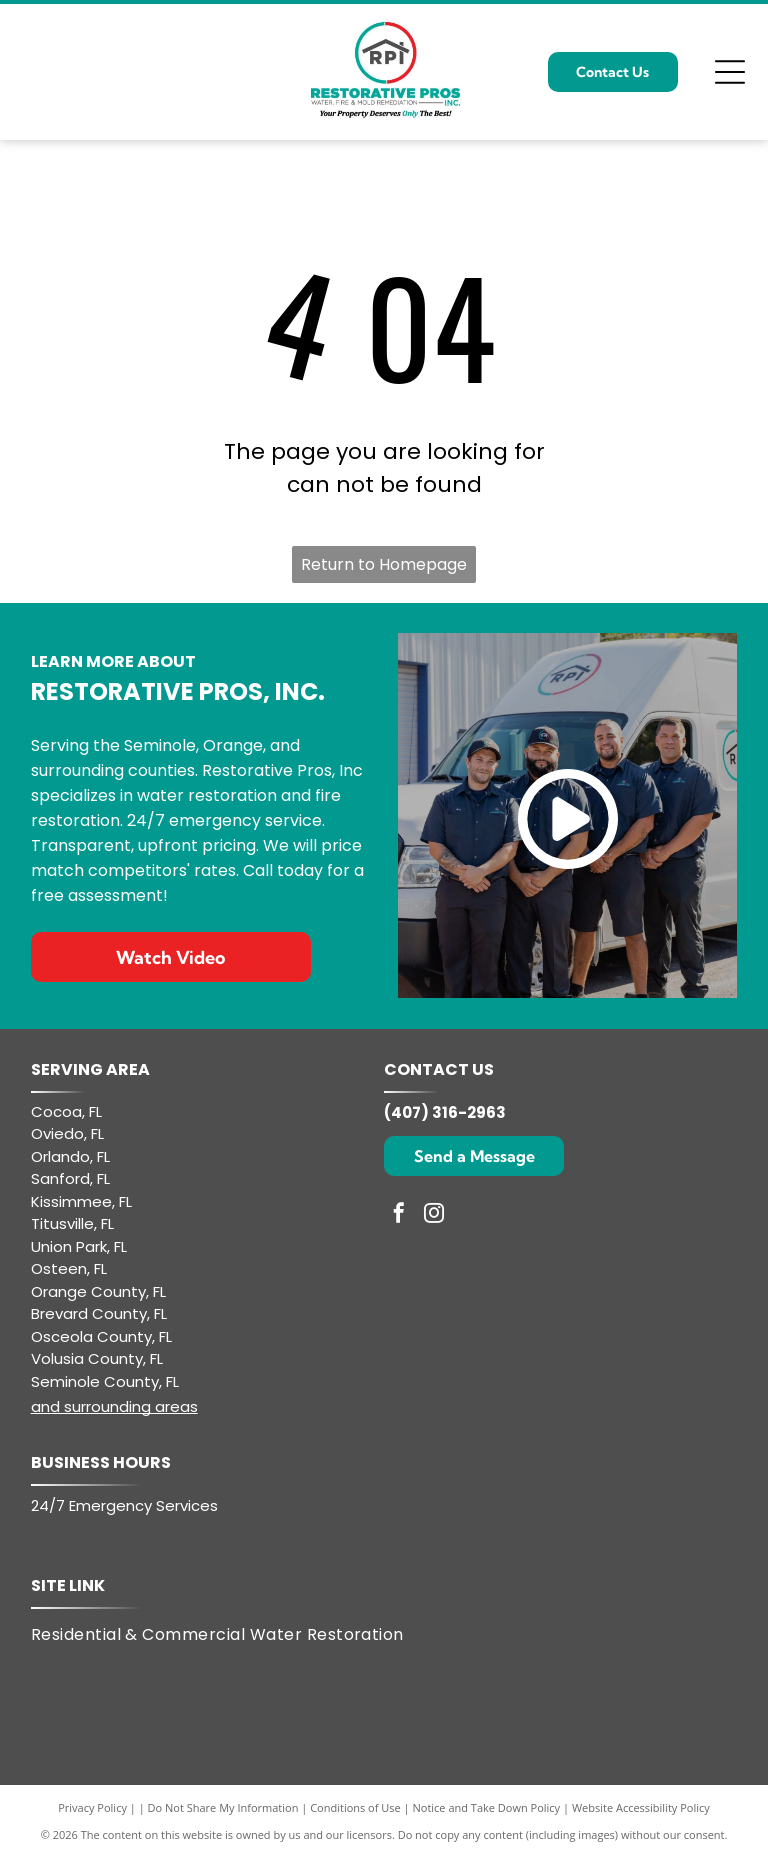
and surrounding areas (114, 1406)
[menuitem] (230, 1634)
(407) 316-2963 (445, 1112)
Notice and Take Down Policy (487, 1807)
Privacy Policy (92, 1807)
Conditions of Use (355, 1807)
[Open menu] (730, 72)
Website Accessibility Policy (641, 1807)
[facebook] (399, 1215)
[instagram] (434, 1215)
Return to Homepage (384, 564)
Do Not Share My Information (223, 1807)
